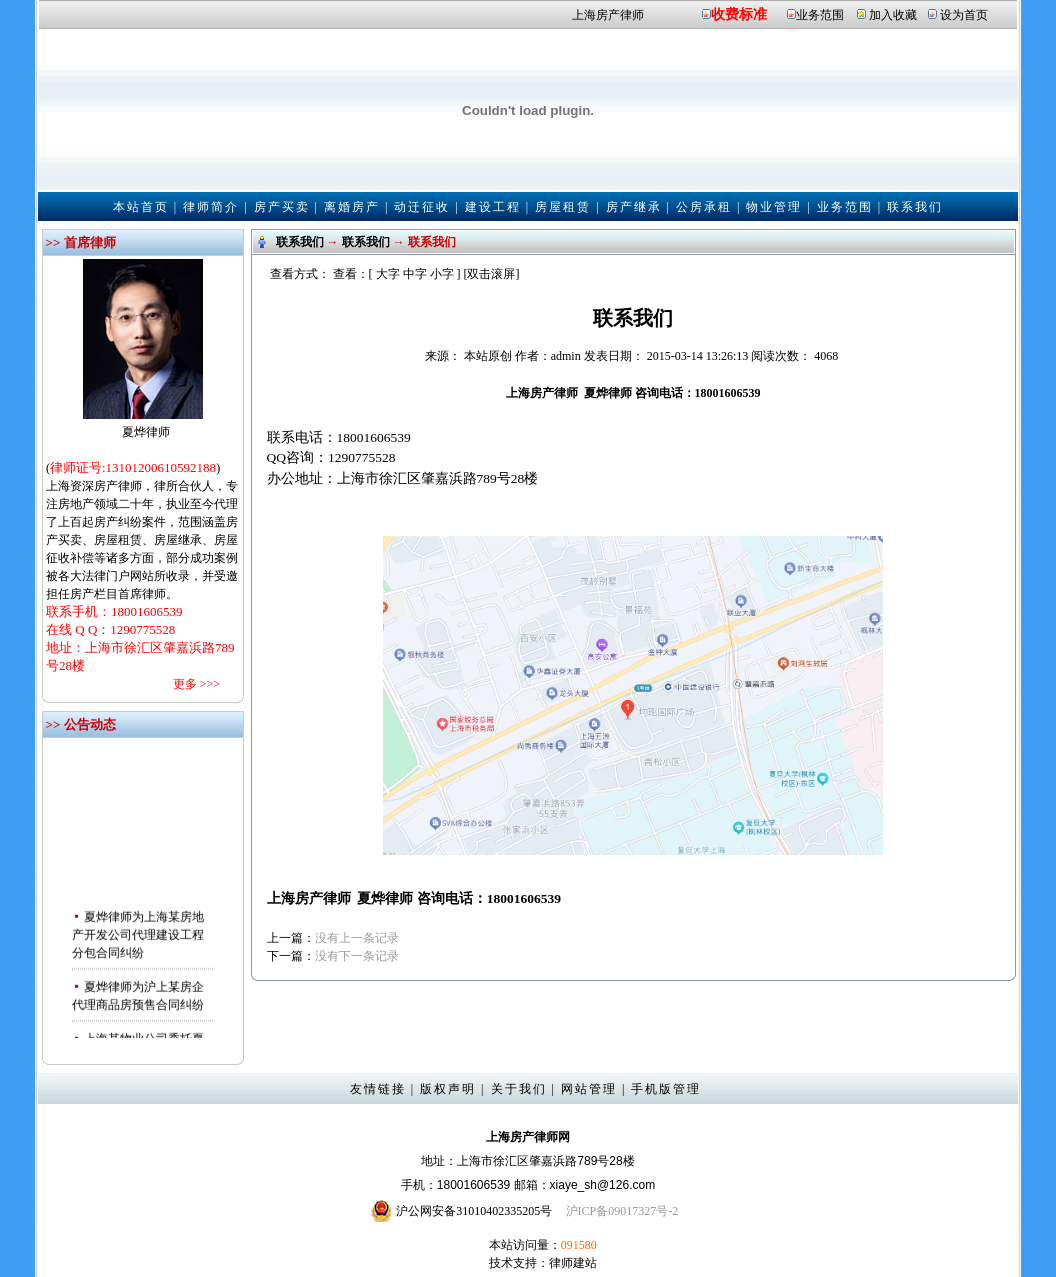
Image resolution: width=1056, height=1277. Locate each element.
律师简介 (211, 207)
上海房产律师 (608, 15)
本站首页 (141, 207)
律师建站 (573, 1263)
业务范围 (820, 15)
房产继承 (634, 207)
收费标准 (739, 14)
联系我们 (915, 207)
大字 (388, 274)
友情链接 (378, 1089)
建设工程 (493, 207)
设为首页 (964, 15)
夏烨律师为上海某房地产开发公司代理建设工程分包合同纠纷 (138, 937)
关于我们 (519, 1089)
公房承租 (704, 207)
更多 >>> (196, 684)
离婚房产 (352, 207)
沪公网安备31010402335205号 (474, 1211)
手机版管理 (666, 1089)
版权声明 (448, 1089)
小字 (442, 274)
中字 (415, 274)
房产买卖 (282, 207)
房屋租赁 (563, 207)
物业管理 (774, 207)
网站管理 (589, 1089)
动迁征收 (422, 207)
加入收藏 (893, 15)
